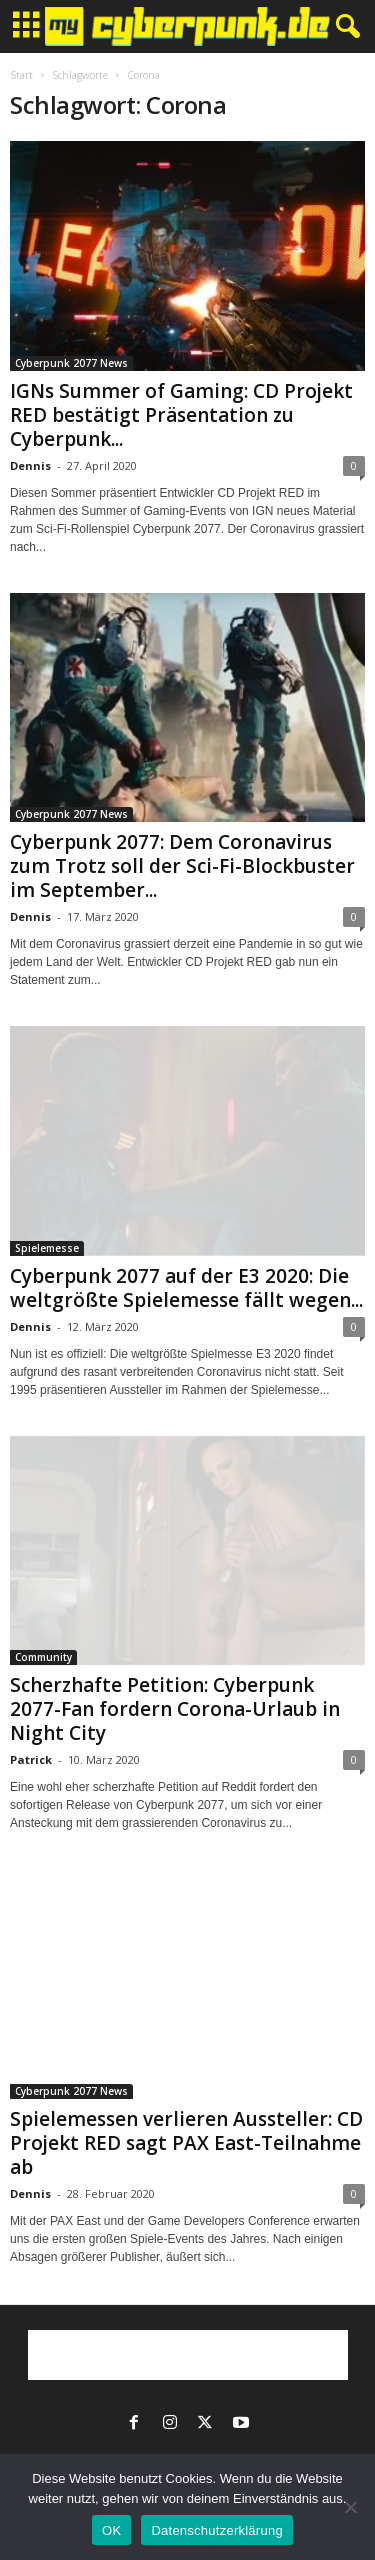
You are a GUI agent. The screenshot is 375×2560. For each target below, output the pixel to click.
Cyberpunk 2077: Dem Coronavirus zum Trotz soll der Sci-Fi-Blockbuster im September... (182, 866)
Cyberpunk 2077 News (71, 363)
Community (43, 1657)
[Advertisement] (188, 2355)
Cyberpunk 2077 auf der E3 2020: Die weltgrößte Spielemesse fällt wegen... (186, 1288)
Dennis (30, 465)
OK (111, 2530)
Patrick (31, 1759)
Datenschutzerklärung (216, 2530)
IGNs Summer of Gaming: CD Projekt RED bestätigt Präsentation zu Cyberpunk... (181, 415)
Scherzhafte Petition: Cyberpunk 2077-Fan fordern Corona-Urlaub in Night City (175, 1709)
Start (21, 75)
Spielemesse (47, 1248)
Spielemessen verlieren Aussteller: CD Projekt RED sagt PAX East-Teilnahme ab (186, 2143)
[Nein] (350, 2507)
